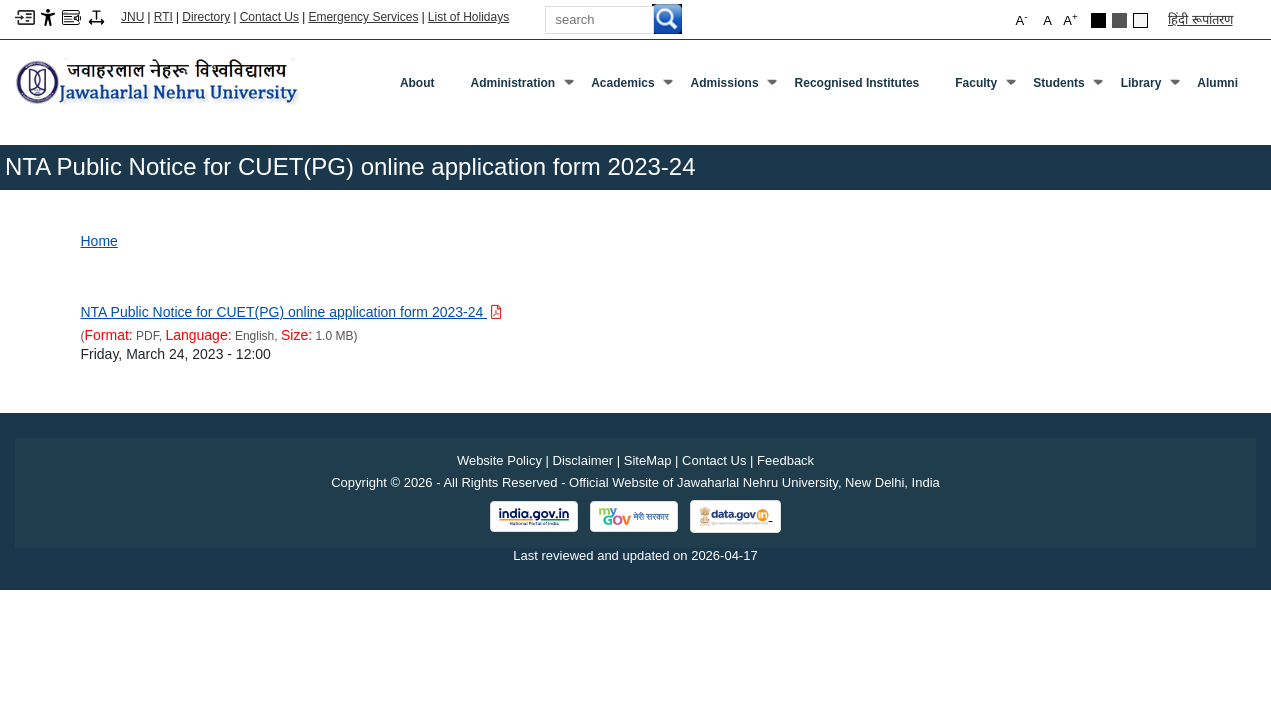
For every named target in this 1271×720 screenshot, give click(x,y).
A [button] (1070, 19)
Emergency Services (363, 17)
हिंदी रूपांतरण (1200, 19)
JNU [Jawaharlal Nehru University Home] (132, 17)
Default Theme (1140, 20)
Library (1150, 87)
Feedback (785, 460)
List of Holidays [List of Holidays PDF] (468, 17)
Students (1067, 87)
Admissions (733, 87)
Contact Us (269, 17)
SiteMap (648, 460)
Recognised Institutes (857, 83)
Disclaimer (583, 460)
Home (99, 241)
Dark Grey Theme (1119, 20)
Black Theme (1098, 20)
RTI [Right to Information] (163, 17)
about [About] (417, 83)
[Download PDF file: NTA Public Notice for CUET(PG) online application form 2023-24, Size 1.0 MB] (292, 312)
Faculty (984, 87)
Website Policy (499, 460)
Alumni (1217, 83)
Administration (522, 87)
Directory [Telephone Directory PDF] (206, 17)
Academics (631, 87)
